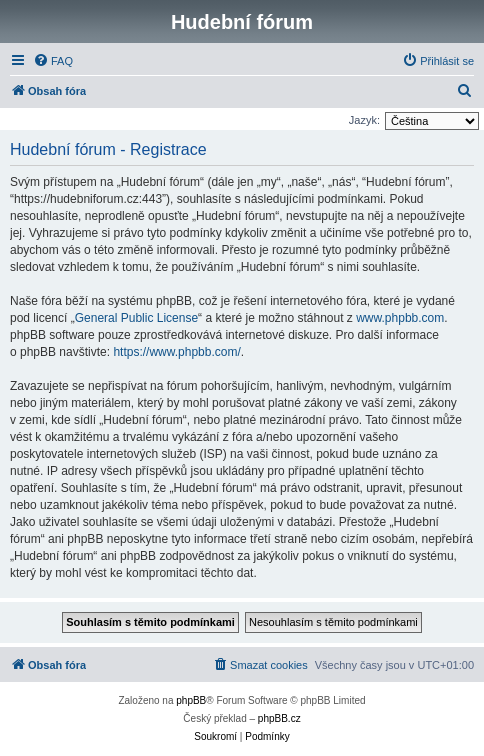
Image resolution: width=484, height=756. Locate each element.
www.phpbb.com (400, 318)
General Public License (136, 318)
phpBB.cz (279, 718)
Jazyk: (364, 120)
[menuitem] (53, 61)
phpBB (191, 700)
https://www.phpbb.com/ (176, 352)
